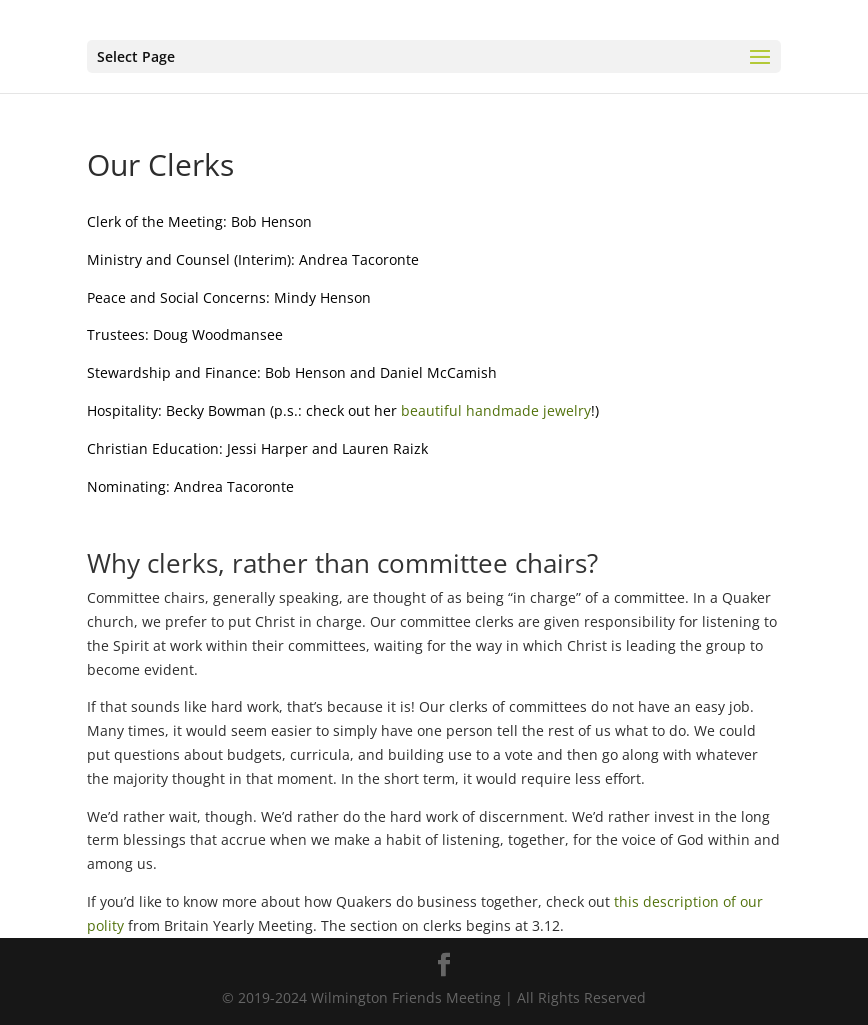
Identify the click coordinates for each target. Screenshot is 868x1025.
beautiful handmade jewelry (496, 410)
